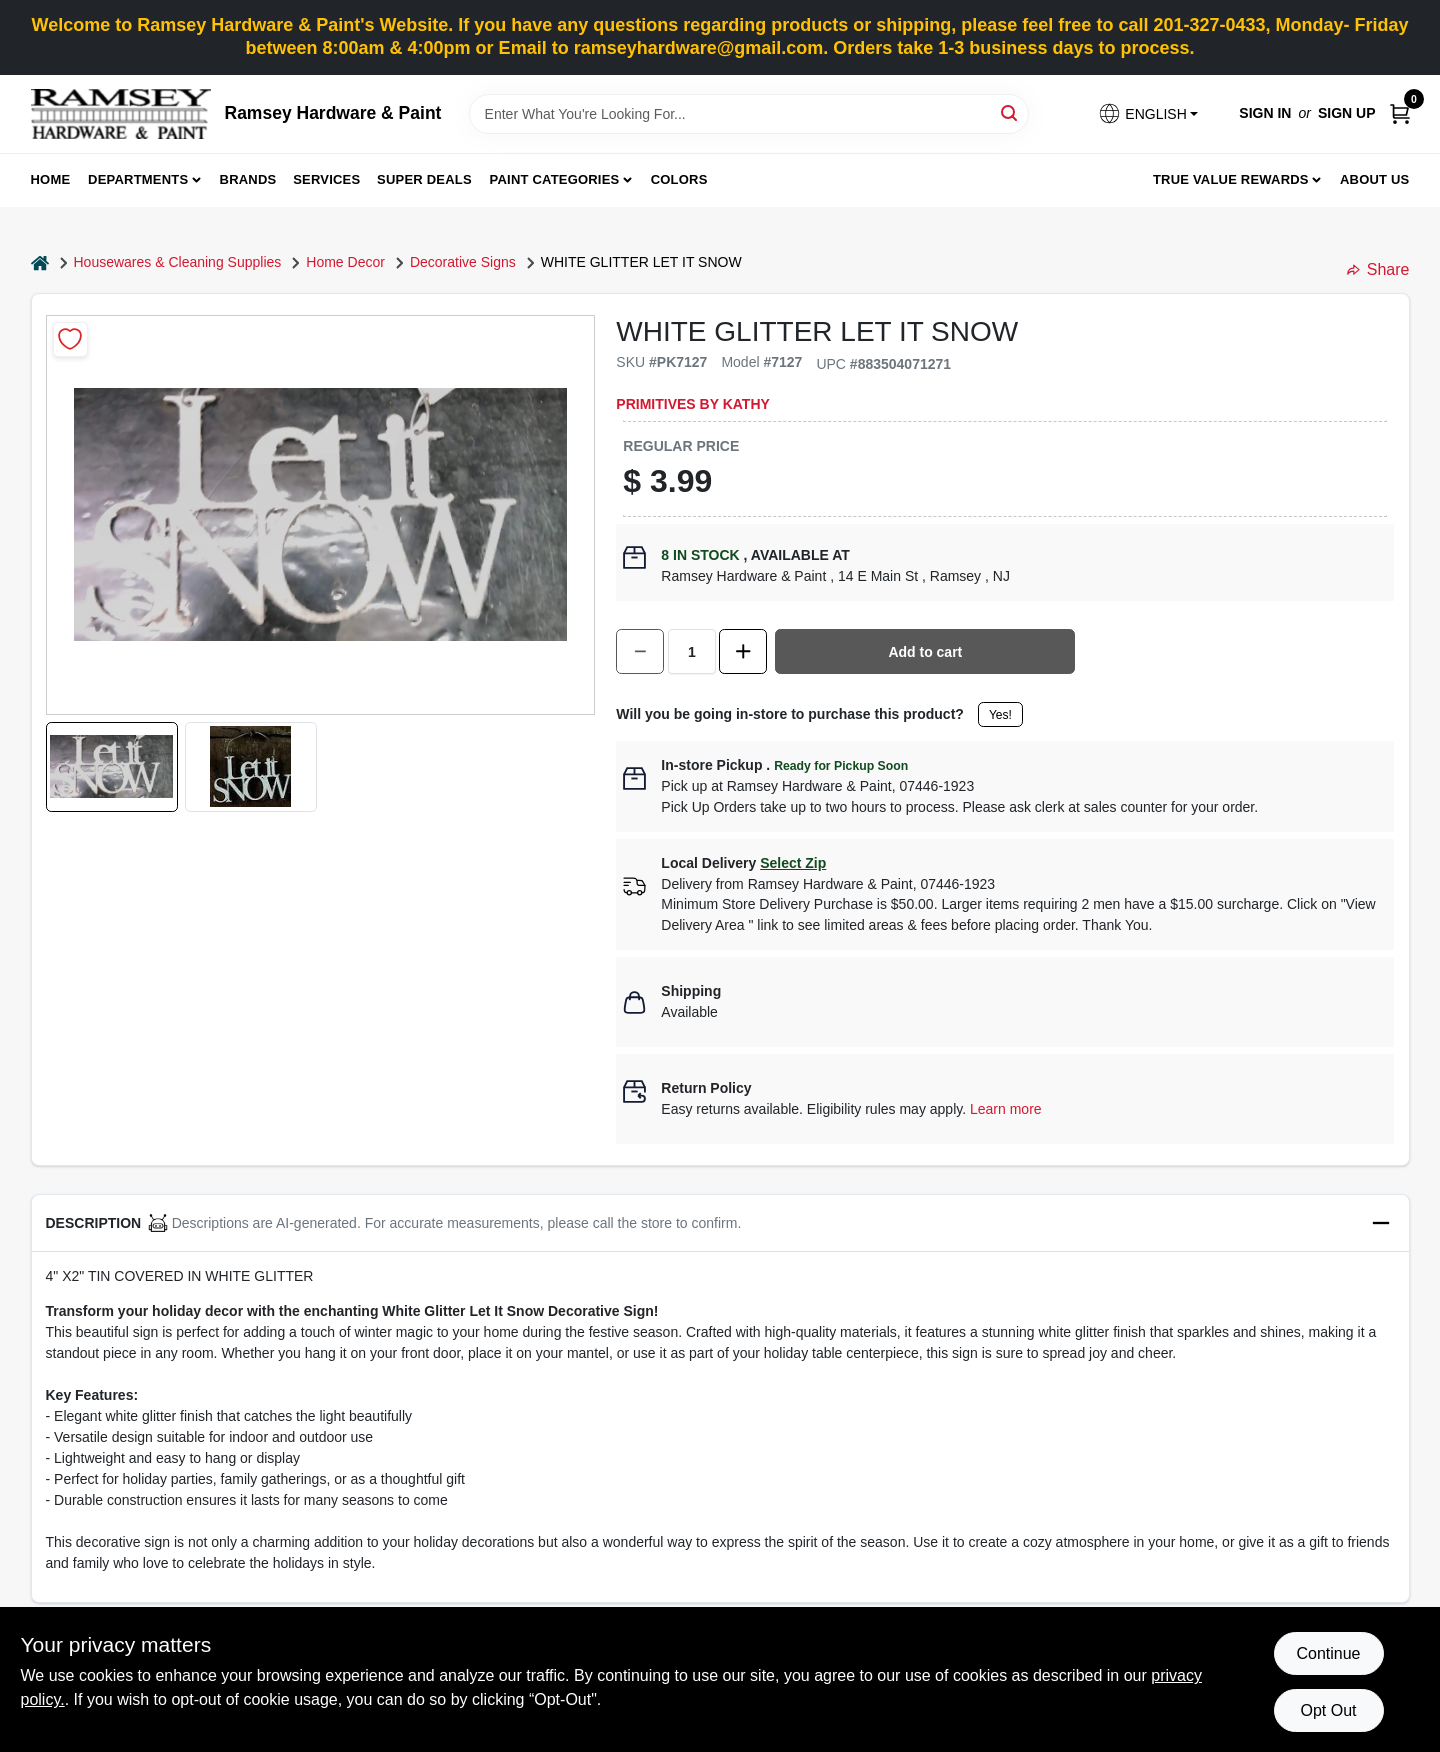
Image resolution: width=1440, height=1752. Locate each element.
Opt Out (1328, 1710)
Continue (1328, 1653)
